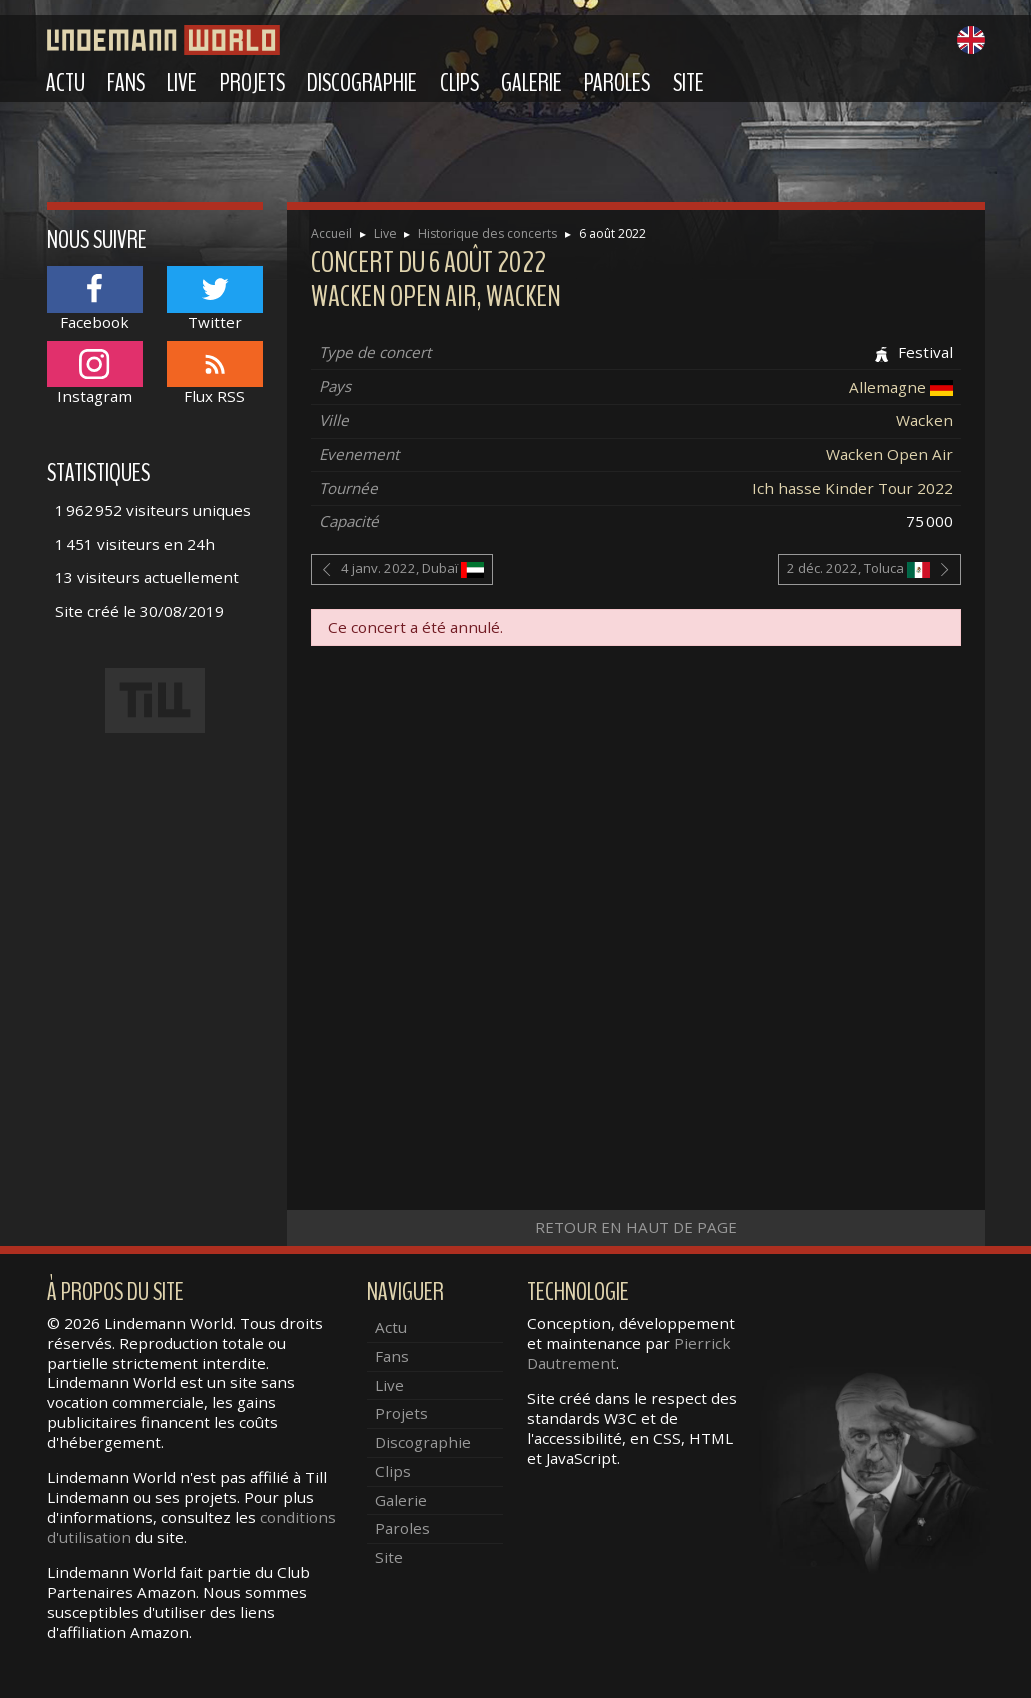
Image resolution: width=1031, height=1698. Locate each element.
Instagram (95, 373)
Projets (252, 83)
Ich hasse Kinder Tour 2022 (852, 488)
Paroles (617, 83)
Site (688, 83)
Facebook (95, 298)
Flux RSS (215, 373)
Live (182, 83)
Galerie (531, 83)
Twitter (215, 298)
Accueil (331, 233)
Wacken (924, 420)
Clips (459, 83)
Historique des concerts (487, 233)
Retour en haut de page (636, 1227)
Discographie (362, 83)
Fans (126, 83)
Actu (65, 83)
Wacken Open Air (889, 454)
